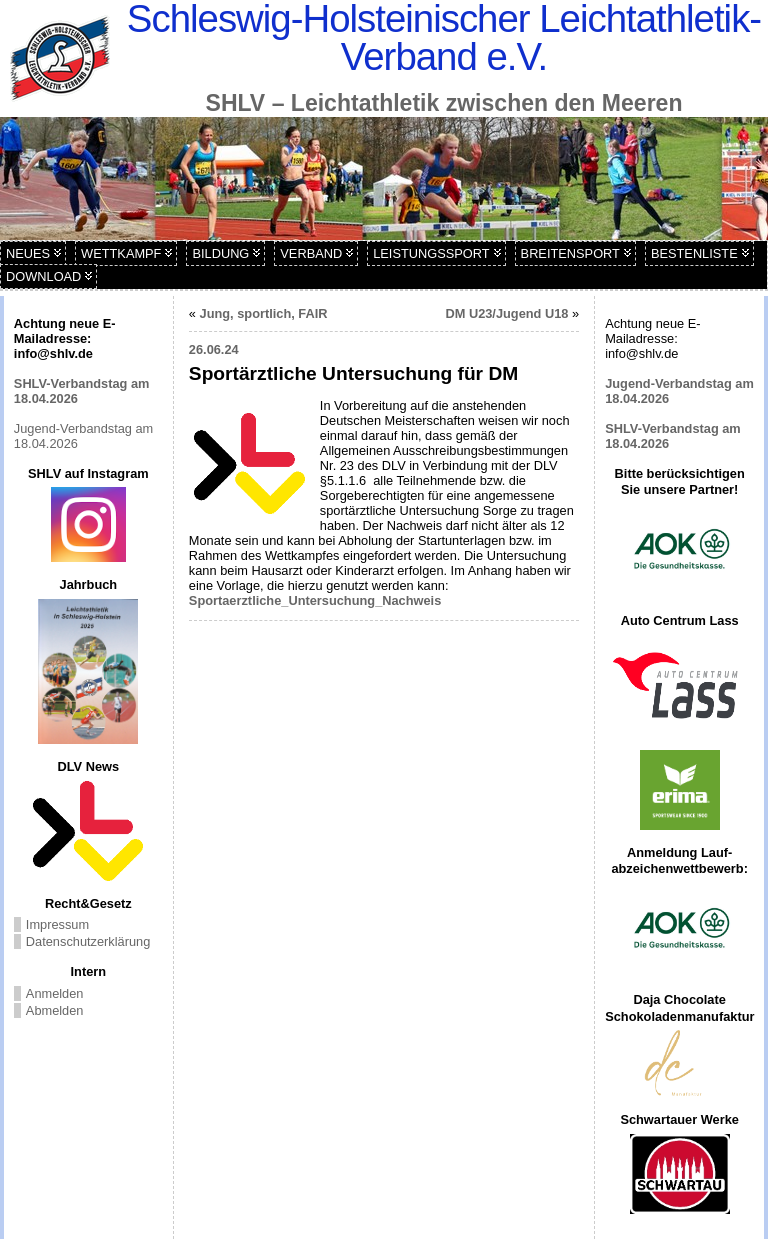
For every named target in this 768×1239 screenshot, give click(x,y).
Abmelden (55, 1010)
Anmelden (55, 993)
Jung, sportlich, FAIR (264, 313)
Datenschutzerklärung (88, 941)
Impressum (57, 924)
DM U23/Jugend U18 (506, 313)
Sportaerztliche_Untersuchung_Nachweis (315, 600)
